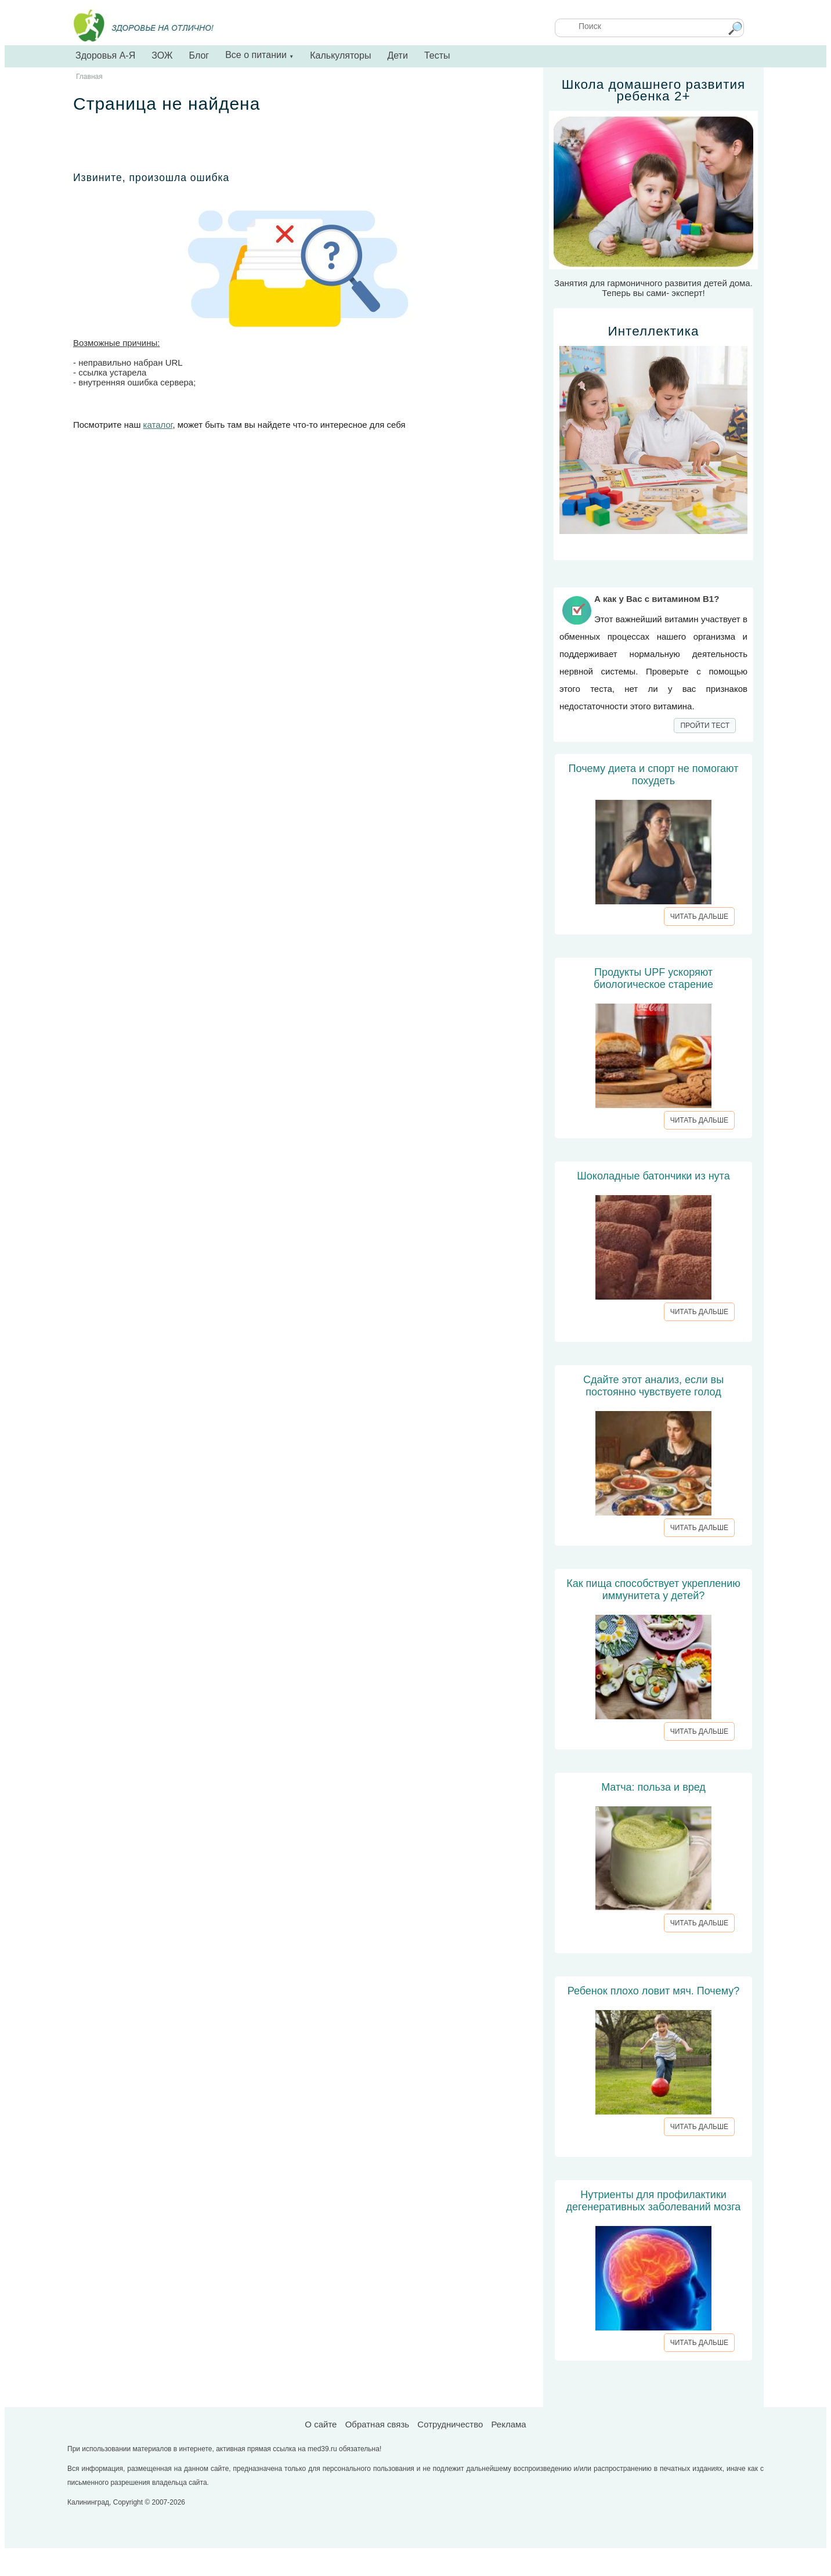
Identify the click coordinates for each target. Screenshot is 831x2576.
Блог (199, 55)
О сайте (321, 2424)
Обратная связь (377, 2424)
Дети (397, 55)
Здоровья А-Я (105, 55)
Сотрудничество (450, 2424)
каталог (158, 425)
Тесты (437, 55)
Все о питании (259, 55)
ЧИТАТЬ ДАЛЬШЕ (699, 916)
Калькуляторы (340, 55)
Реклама (508, 2424)
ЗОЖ (161, 55)
